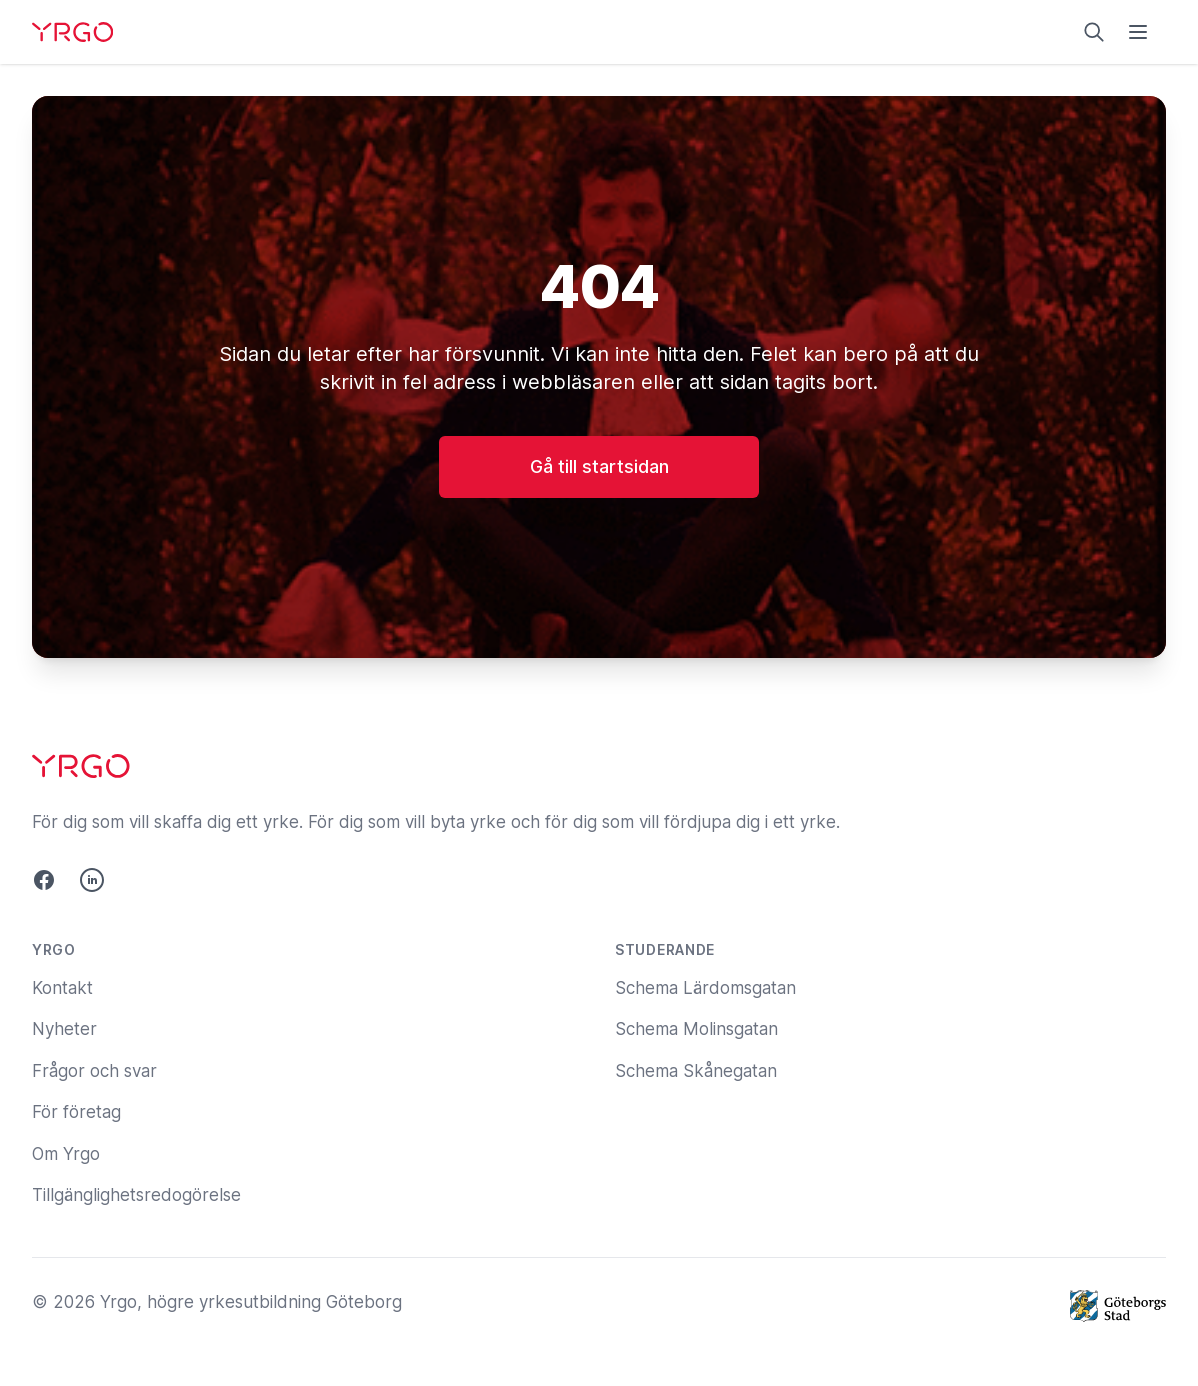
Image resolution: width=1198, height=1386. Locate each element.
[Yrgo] (72, 32)
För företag (76, 1112)
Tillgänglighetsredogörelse (136, 1195)
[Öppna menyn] (1138, 32)
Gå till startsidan (599, 466)
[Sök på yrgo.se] (1094, 32)
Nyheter (64, 1029)
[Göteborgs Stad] (1118, 1306)
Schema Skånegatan (696, 1071)
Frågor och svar (94, 1071)
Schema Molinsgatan (696, 1029)
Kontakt (62, 988)
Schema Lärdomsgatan (705, 988)
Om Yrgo (66, 1154)
